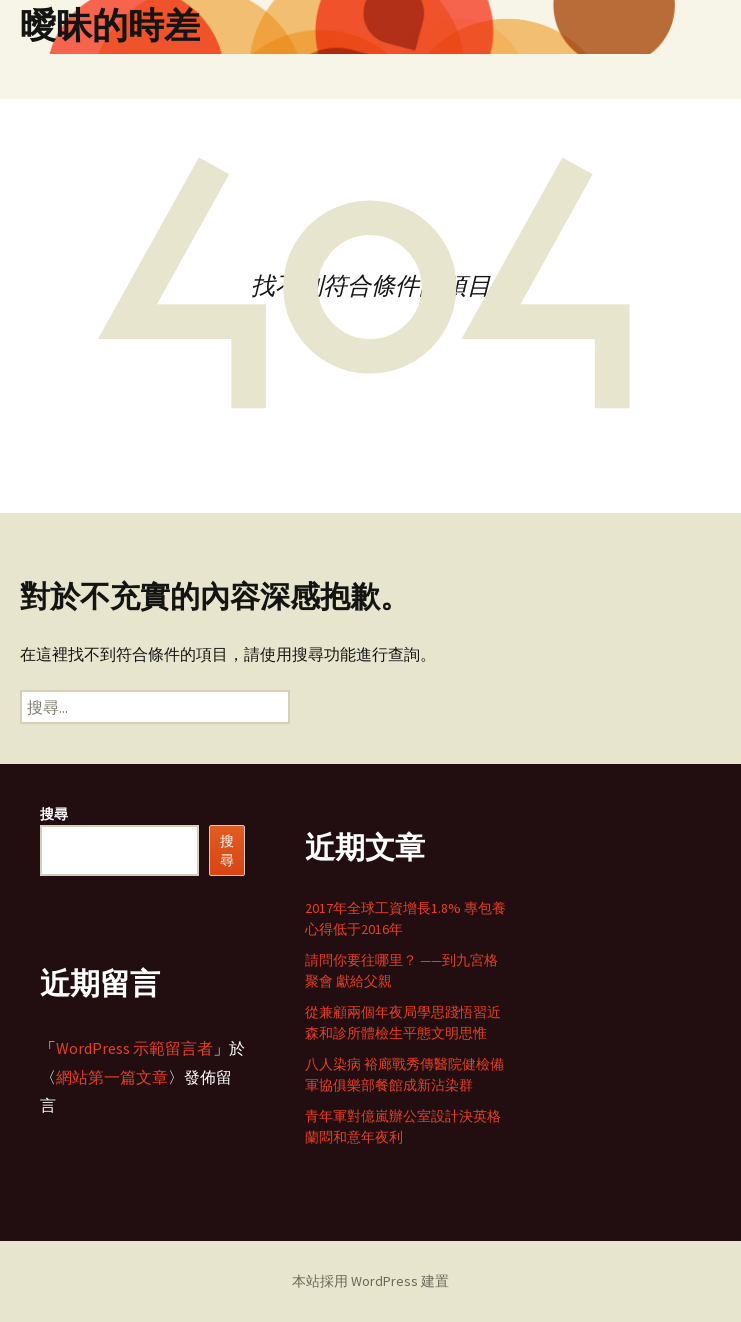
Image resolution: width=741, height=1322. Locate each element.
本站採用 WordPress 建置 (370, 1281)
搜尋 (54, 814)
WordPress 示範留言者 (134, 1048)
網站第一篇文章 (112, 1077)
